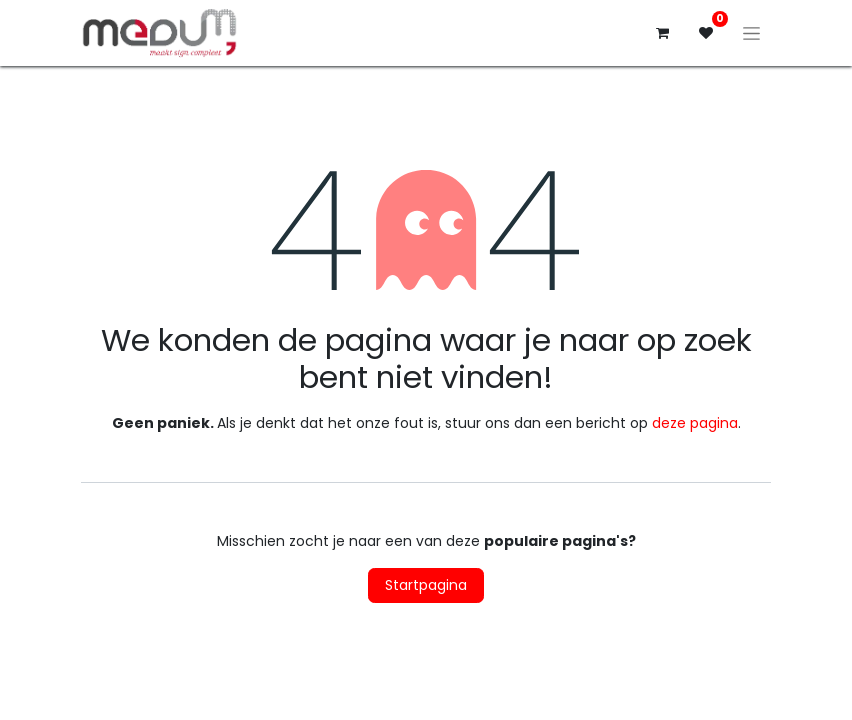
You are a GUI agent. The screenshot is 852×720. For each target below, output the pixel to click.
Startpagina (426, 585)
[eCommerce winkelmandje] (662, 33)
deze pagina (695, 423)
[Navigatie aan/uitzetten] (751, 33)
